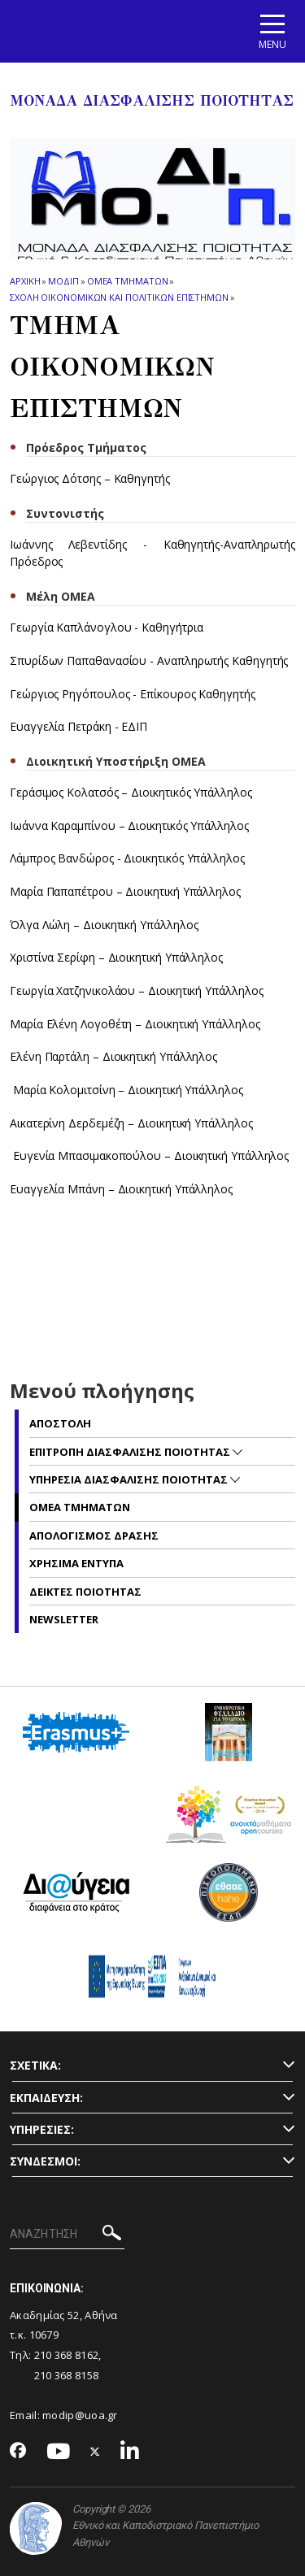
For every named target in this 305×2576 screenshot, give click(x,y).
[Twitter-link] (95, 2452)
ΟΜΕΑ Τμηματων (127, 281)
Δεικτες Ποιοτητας (85, 1591)
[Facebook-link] (18, 2452)
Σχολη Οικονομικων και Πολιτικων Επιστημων (119, 297)
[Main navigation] (272, 31)
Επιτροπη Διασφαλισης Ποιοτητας (131, 1451)
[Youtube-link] (58, 2452)
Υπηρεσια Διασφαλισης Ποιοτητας (129, 1479)
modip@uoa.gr (81, 2415)
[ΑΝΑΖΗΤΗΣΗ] (67, 2234)
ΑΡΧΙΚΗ (25, 281)
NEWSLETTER (63, 1619)
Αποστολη (60, 1423)
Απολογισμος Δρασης (94, 1535)
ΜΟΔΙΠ (63, 281)
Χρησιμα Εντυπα (76, 1563)
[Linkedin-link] (130, 2452)
